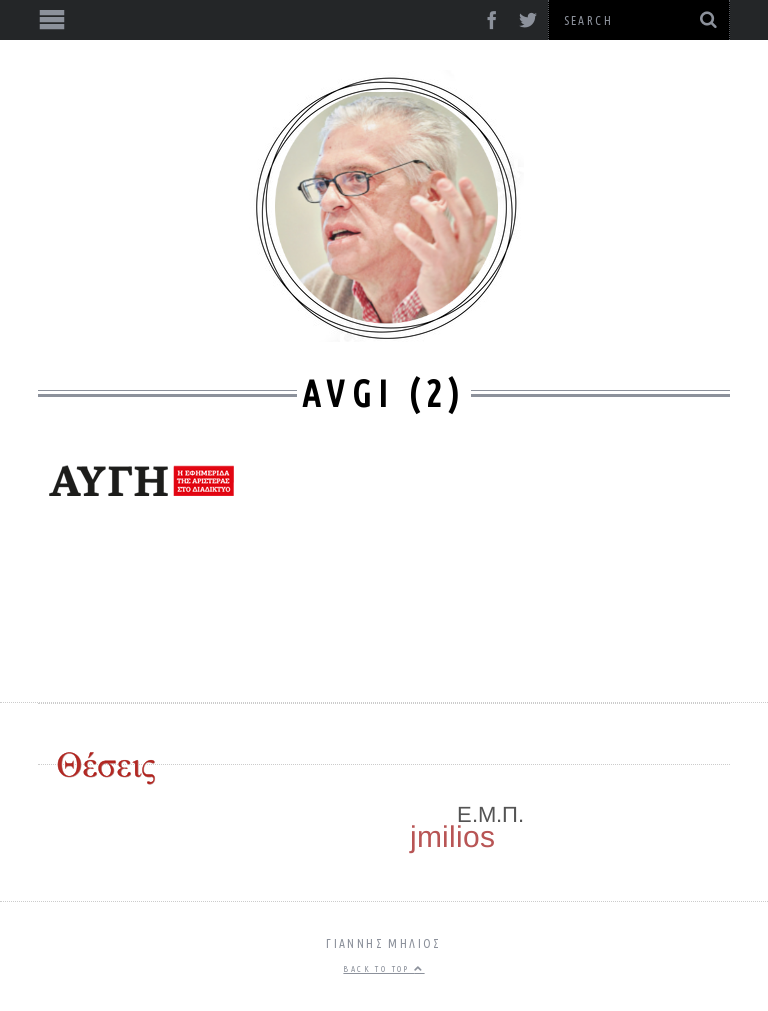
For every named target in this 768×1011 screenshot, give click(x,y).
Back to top (383, 969)
